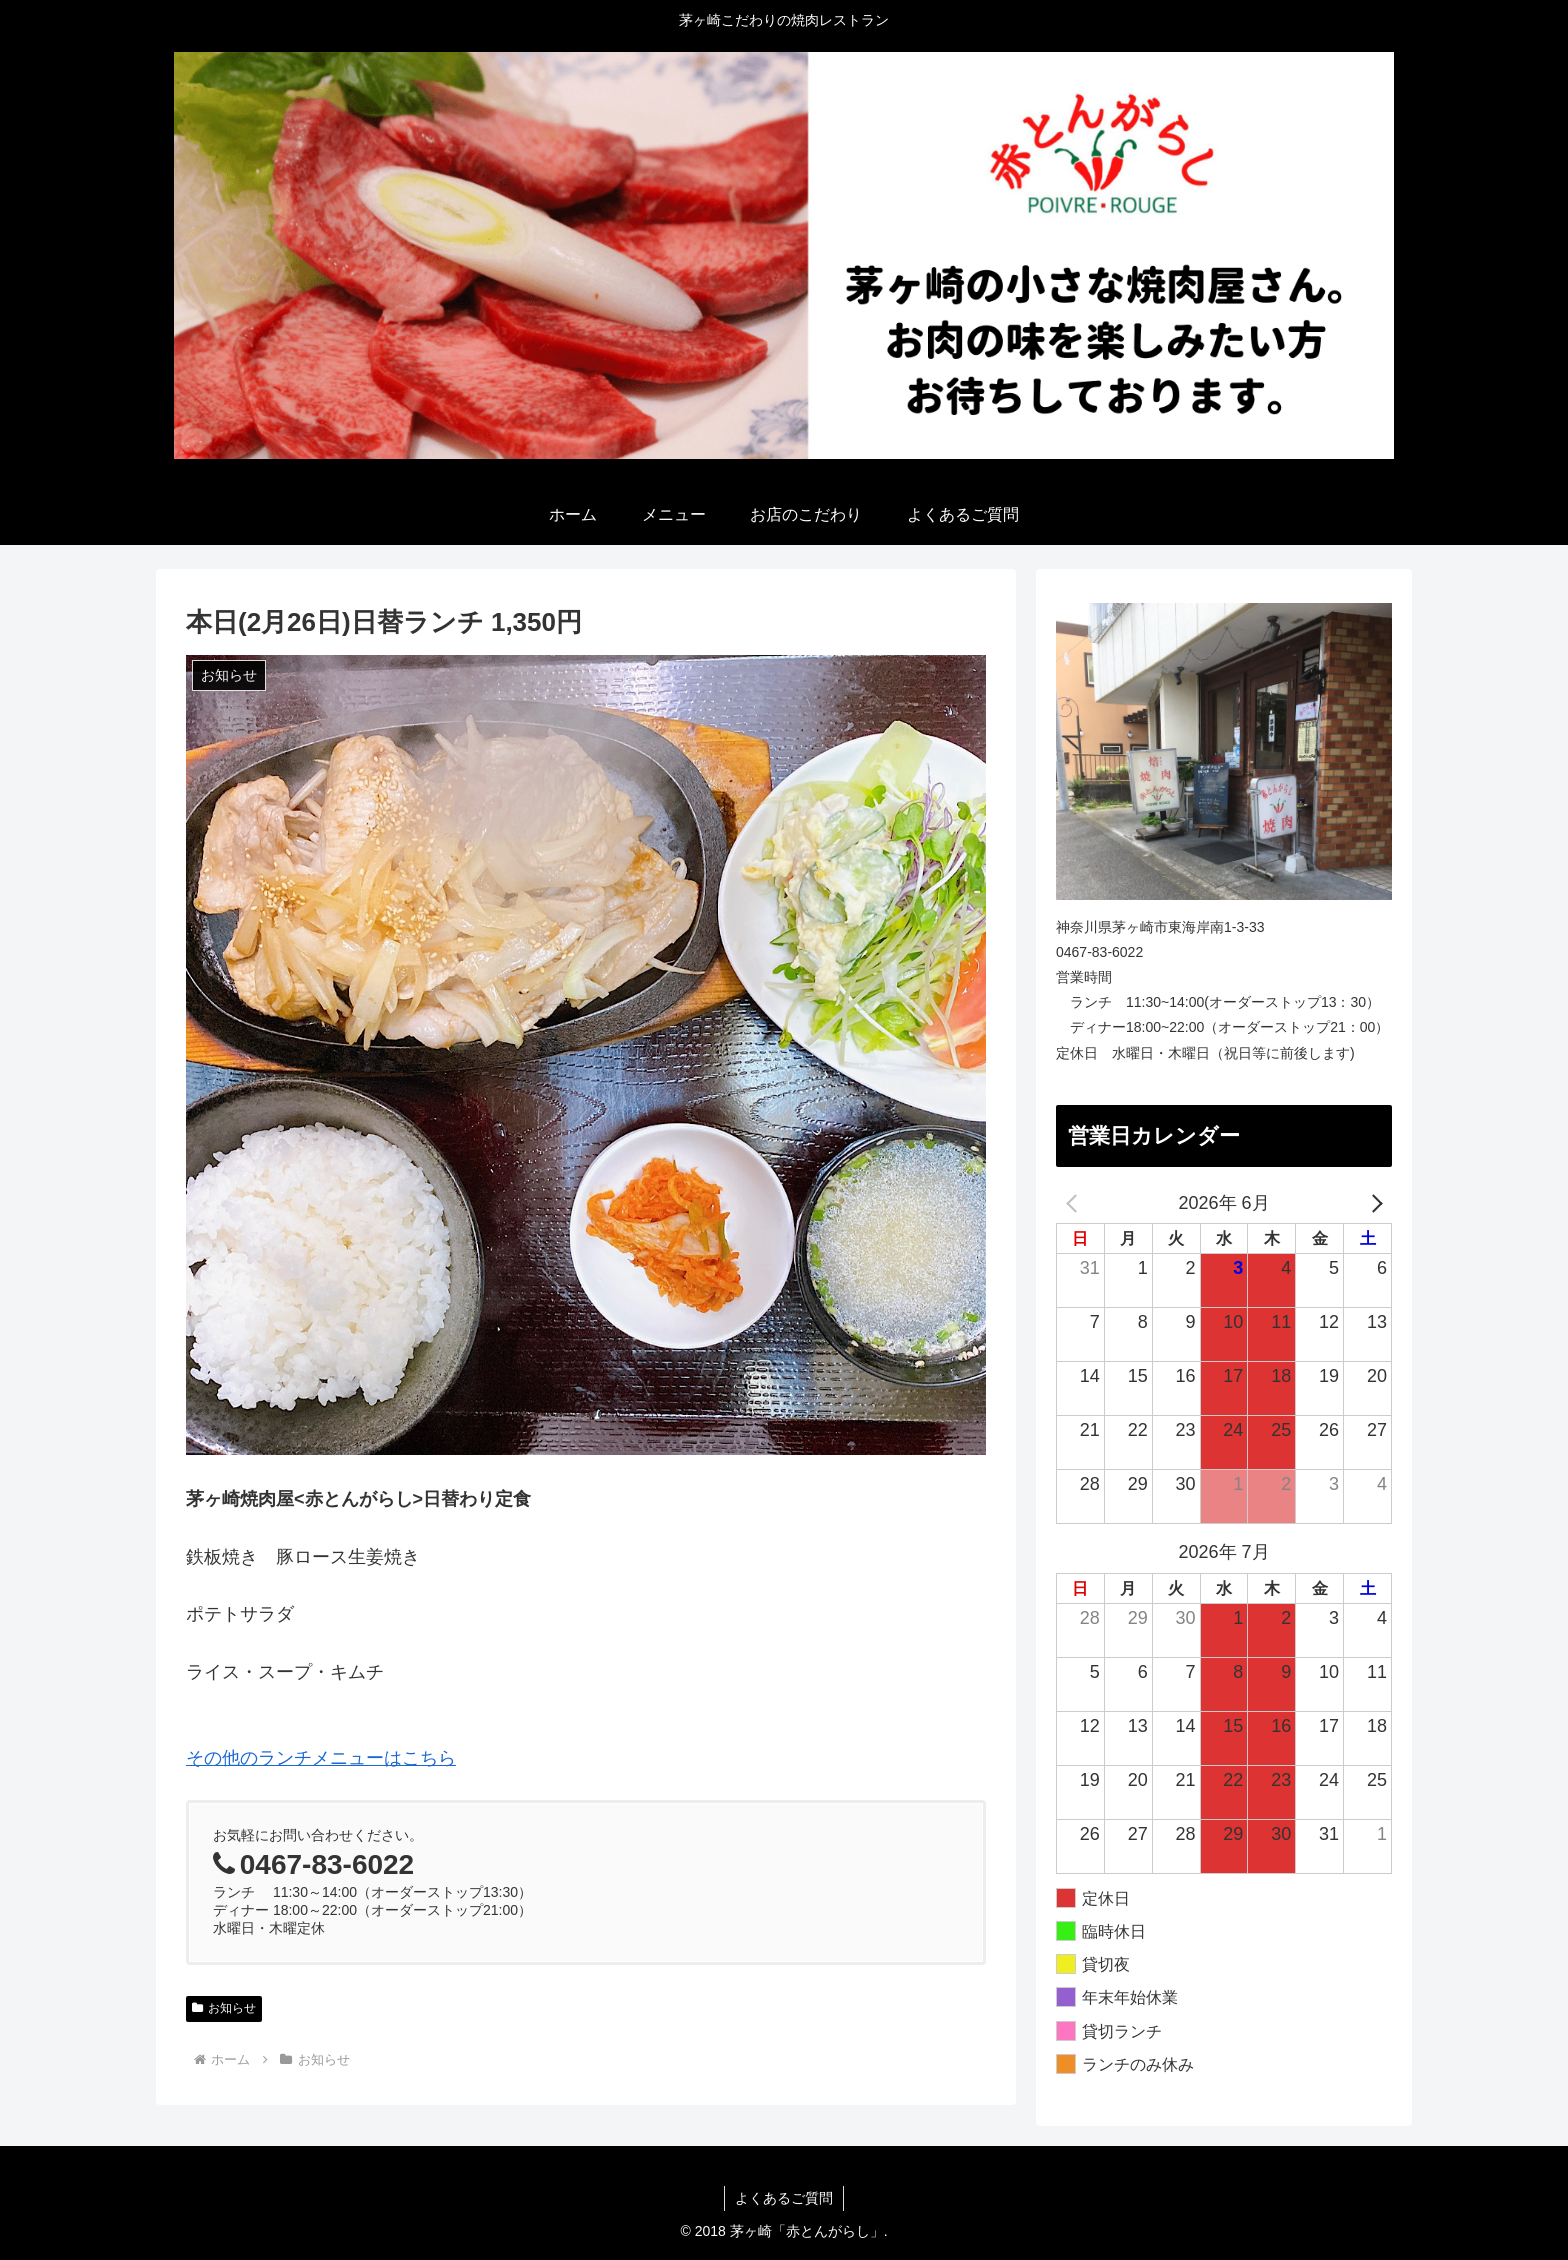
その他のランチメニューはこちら (321, 1758)
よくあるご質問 (784, 2198)
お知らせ (224, 2008)
